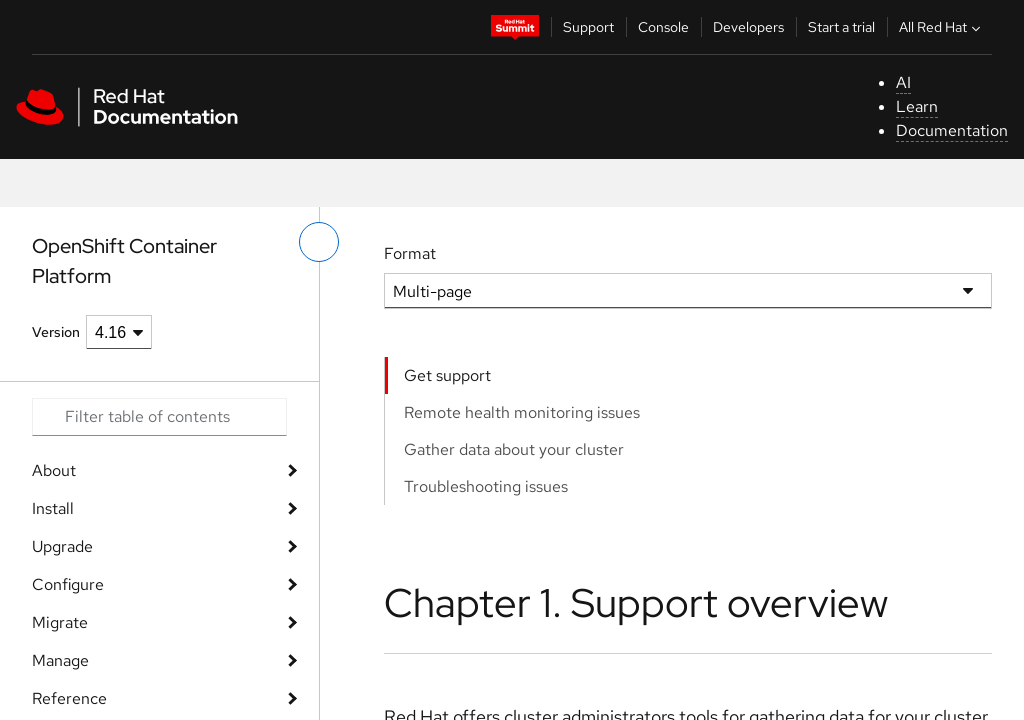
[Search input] (159, 417)
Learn (917, 106)
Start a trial (841, 27)
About (54, 470)
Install (53, 508)
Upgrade (62, 546)
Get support (447, 375)
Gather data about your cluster (514, 449)
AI (903, 82)
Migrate (60, 622)
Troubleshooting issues (486, 486)
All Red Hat (942, 27)
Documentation (952, 130)
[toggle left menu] (319, 242)
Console (663, 27)
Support (588, 27)
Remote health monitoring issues (522, 412)
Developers (748, 27)
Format (410, 253)
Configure (68, 584)
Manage (60, 660)
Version (56, 332)
